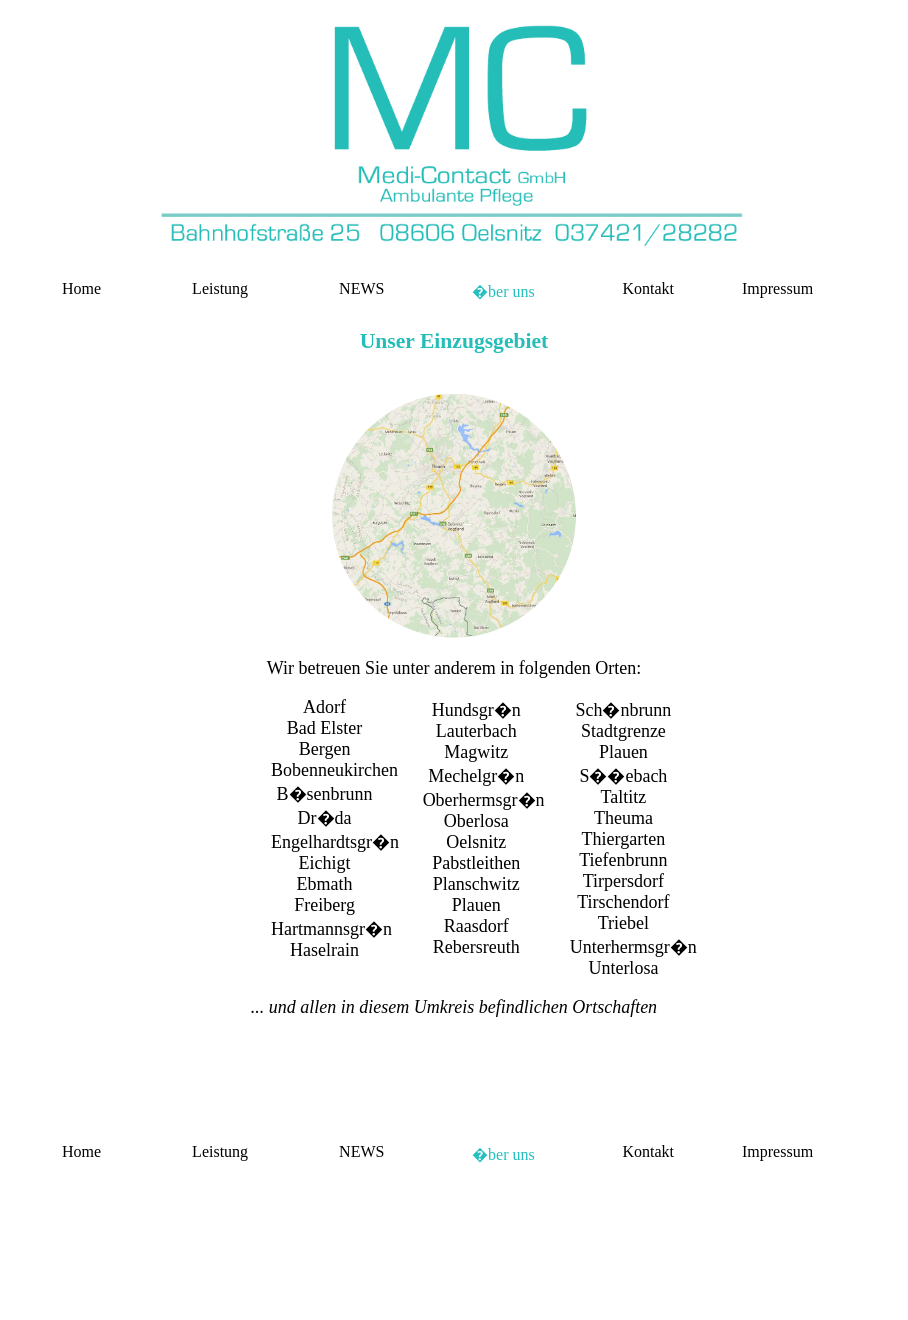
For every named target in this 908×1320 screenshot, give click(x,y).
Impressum (777, 288)
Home (81, 288)
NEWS (361, 288)
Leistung (220, 288)
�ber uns (503, 291)
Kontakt (648, 288)
